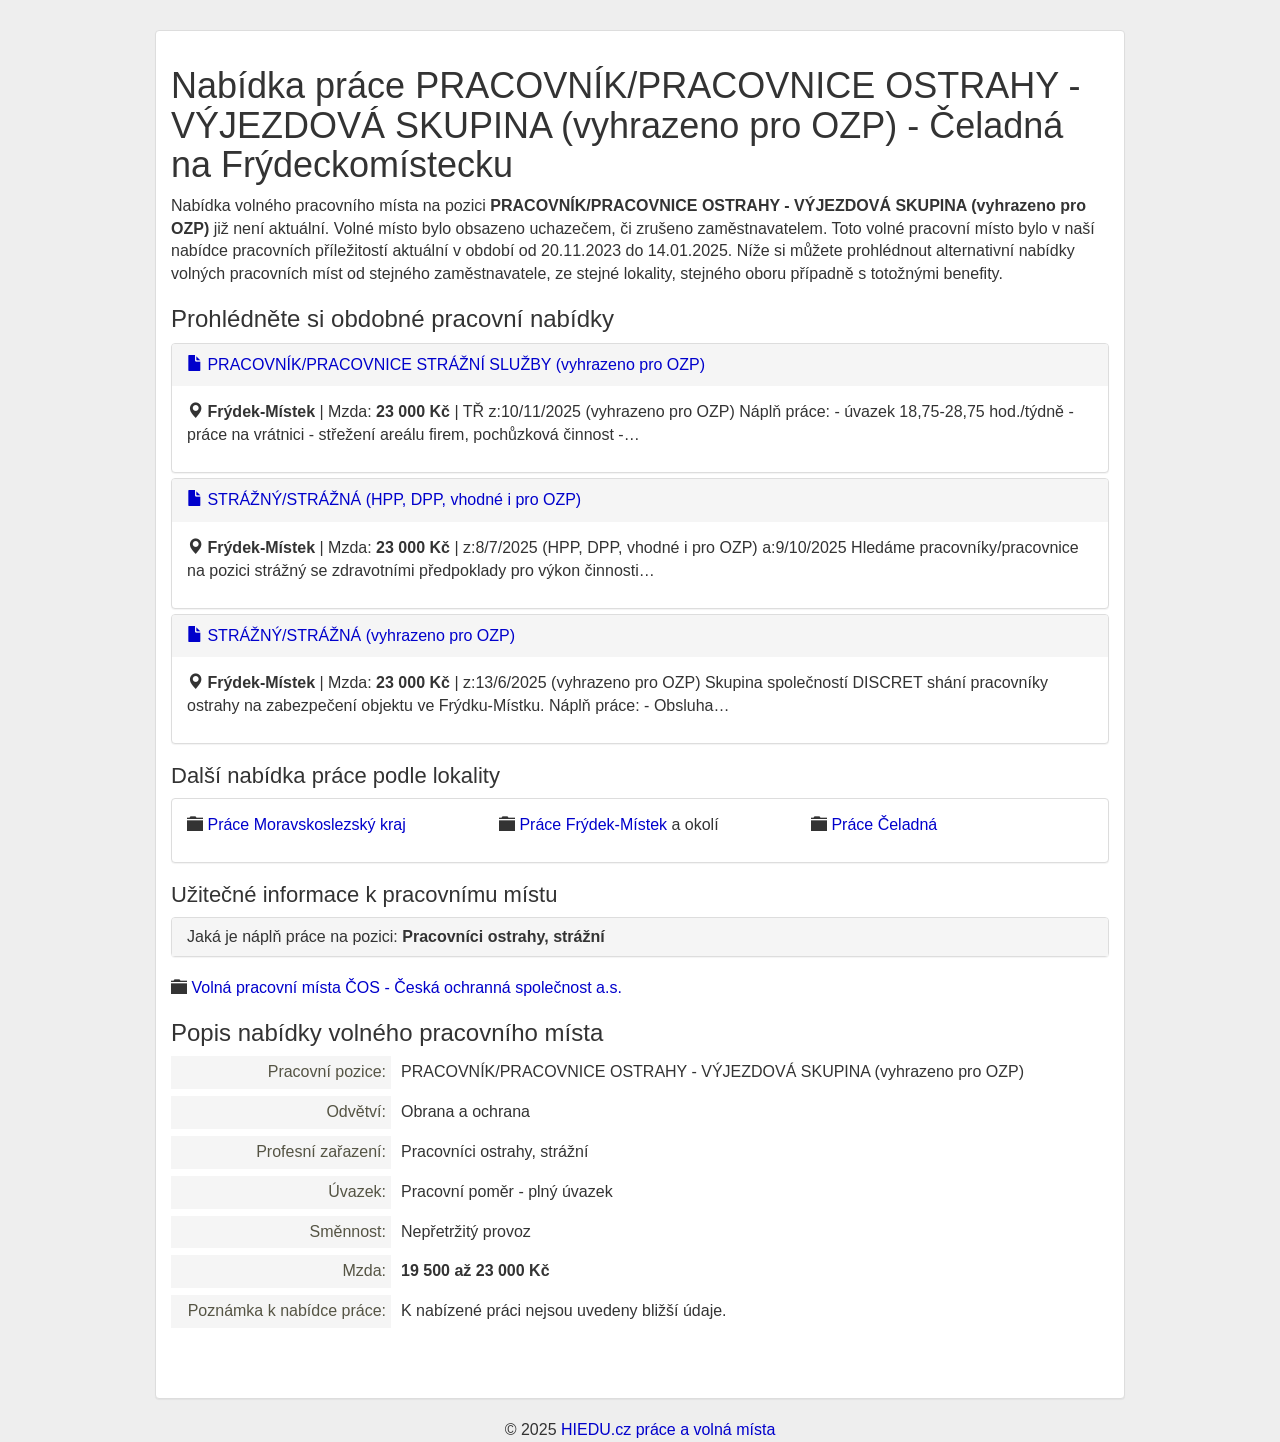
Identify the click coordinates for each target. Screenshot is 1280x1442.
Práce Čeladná (884, 824)
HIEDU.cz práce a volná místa (668, 1429)
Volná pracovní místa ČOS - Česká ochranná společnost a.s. (406, 987)
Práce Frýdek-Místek (593, 824)
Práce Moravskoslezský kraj (306, 824)
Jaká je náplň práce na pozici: (396, 936)
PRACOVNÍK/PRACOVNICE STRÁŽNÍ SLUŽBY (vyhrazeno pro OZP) (446, 364)
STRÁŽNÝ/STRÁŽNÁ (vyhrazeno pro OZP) (351, 635)
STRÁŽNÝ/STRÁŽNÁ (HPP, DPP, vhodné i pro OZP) (384, 499)
